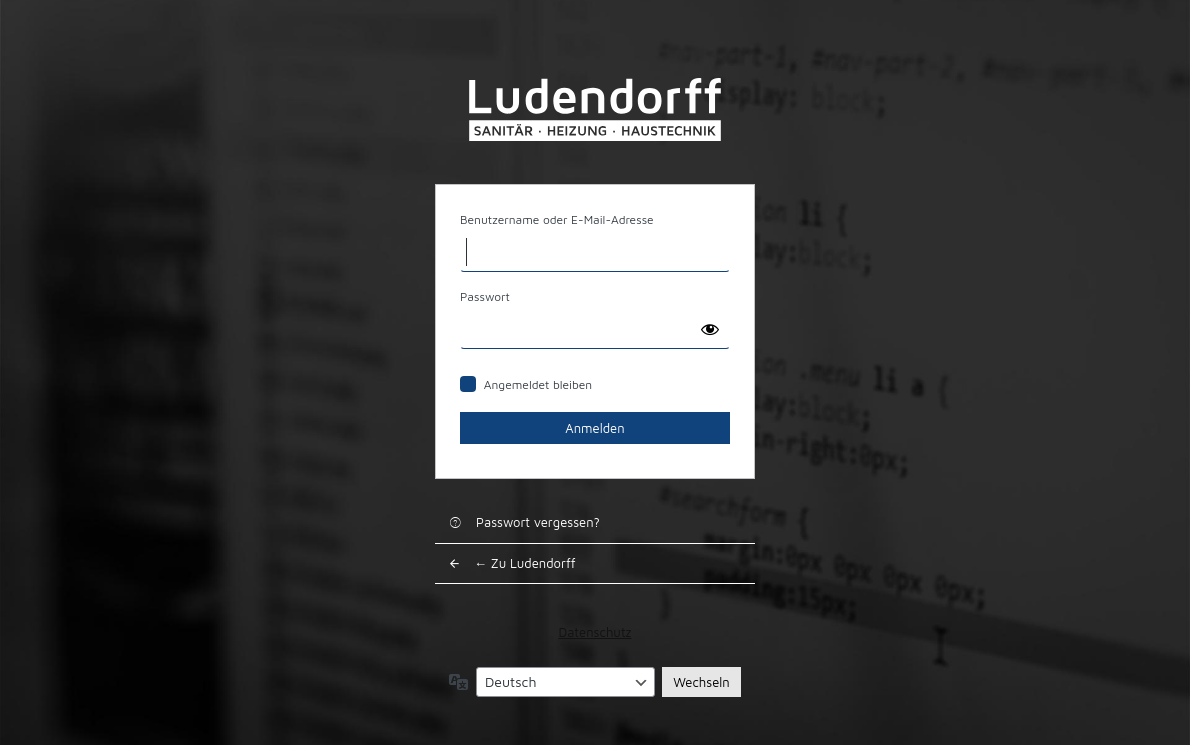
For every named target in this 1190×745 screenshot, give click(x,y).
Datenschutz (594, 632)
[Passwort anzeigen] (710, 329)
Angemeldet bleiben (538, 384)
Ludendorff (595, 110)
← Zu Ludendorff (525, 563)
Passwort (485, 296)
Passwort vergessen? (538, 522)
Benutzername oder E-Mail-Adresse (557, 219)
